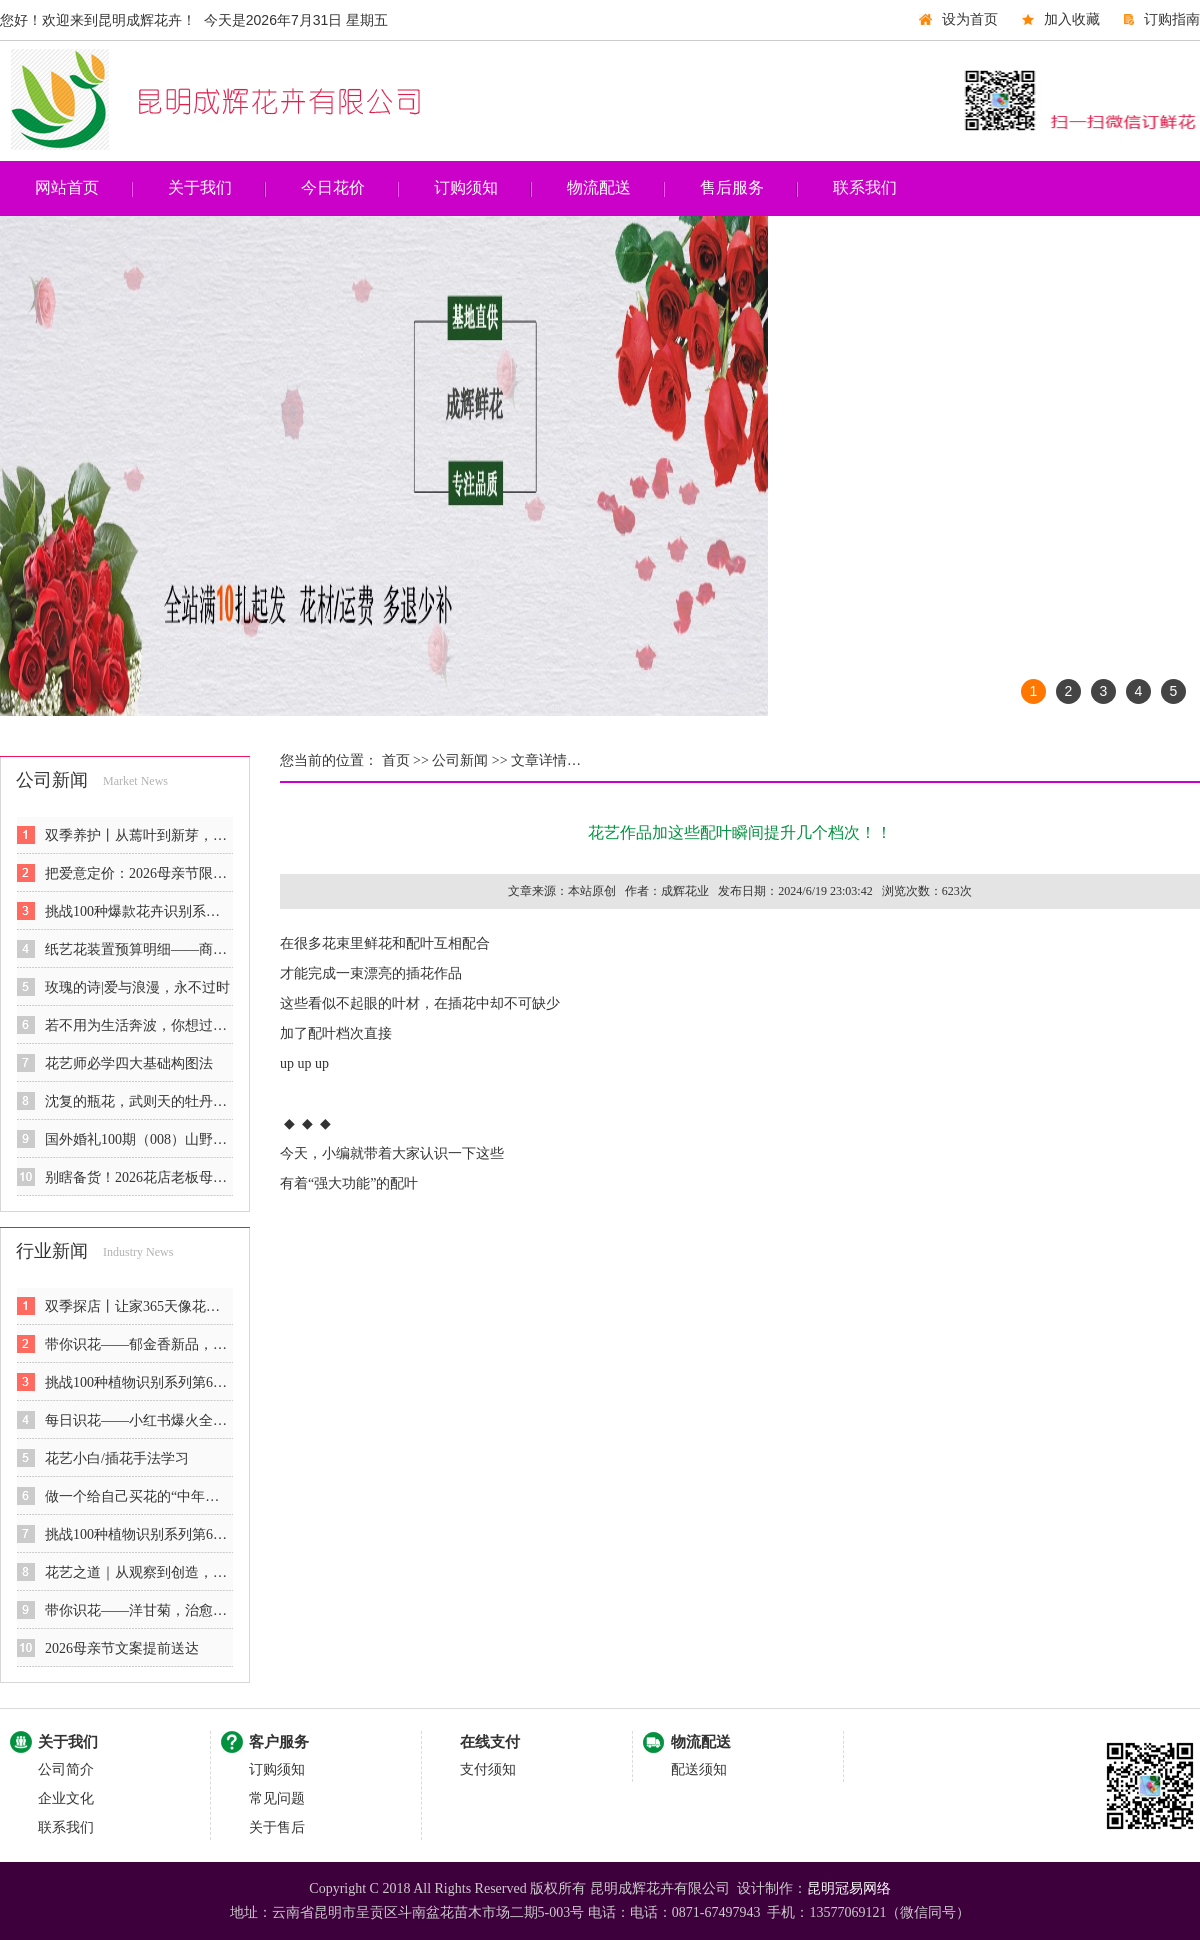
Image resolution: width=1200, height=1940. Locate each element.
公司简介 (66, 1769)
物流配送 (599, 187)
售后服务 (732, 187)
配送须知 (699, 1769)
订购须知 (466, 187)
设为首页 (970, 19)
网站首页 (67, 187)
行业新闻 (52, 1251)
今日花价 (333, 187)
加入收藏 (1072, 19)
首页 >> (403, 760)
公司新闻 (52, 780)
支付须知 (488, 1769)
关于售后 (277, 1827)
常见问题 (277, 1798)
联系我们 (865, 187)
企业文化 (66, 1798)
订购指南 (1172, 19)
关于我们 (200, 187)
